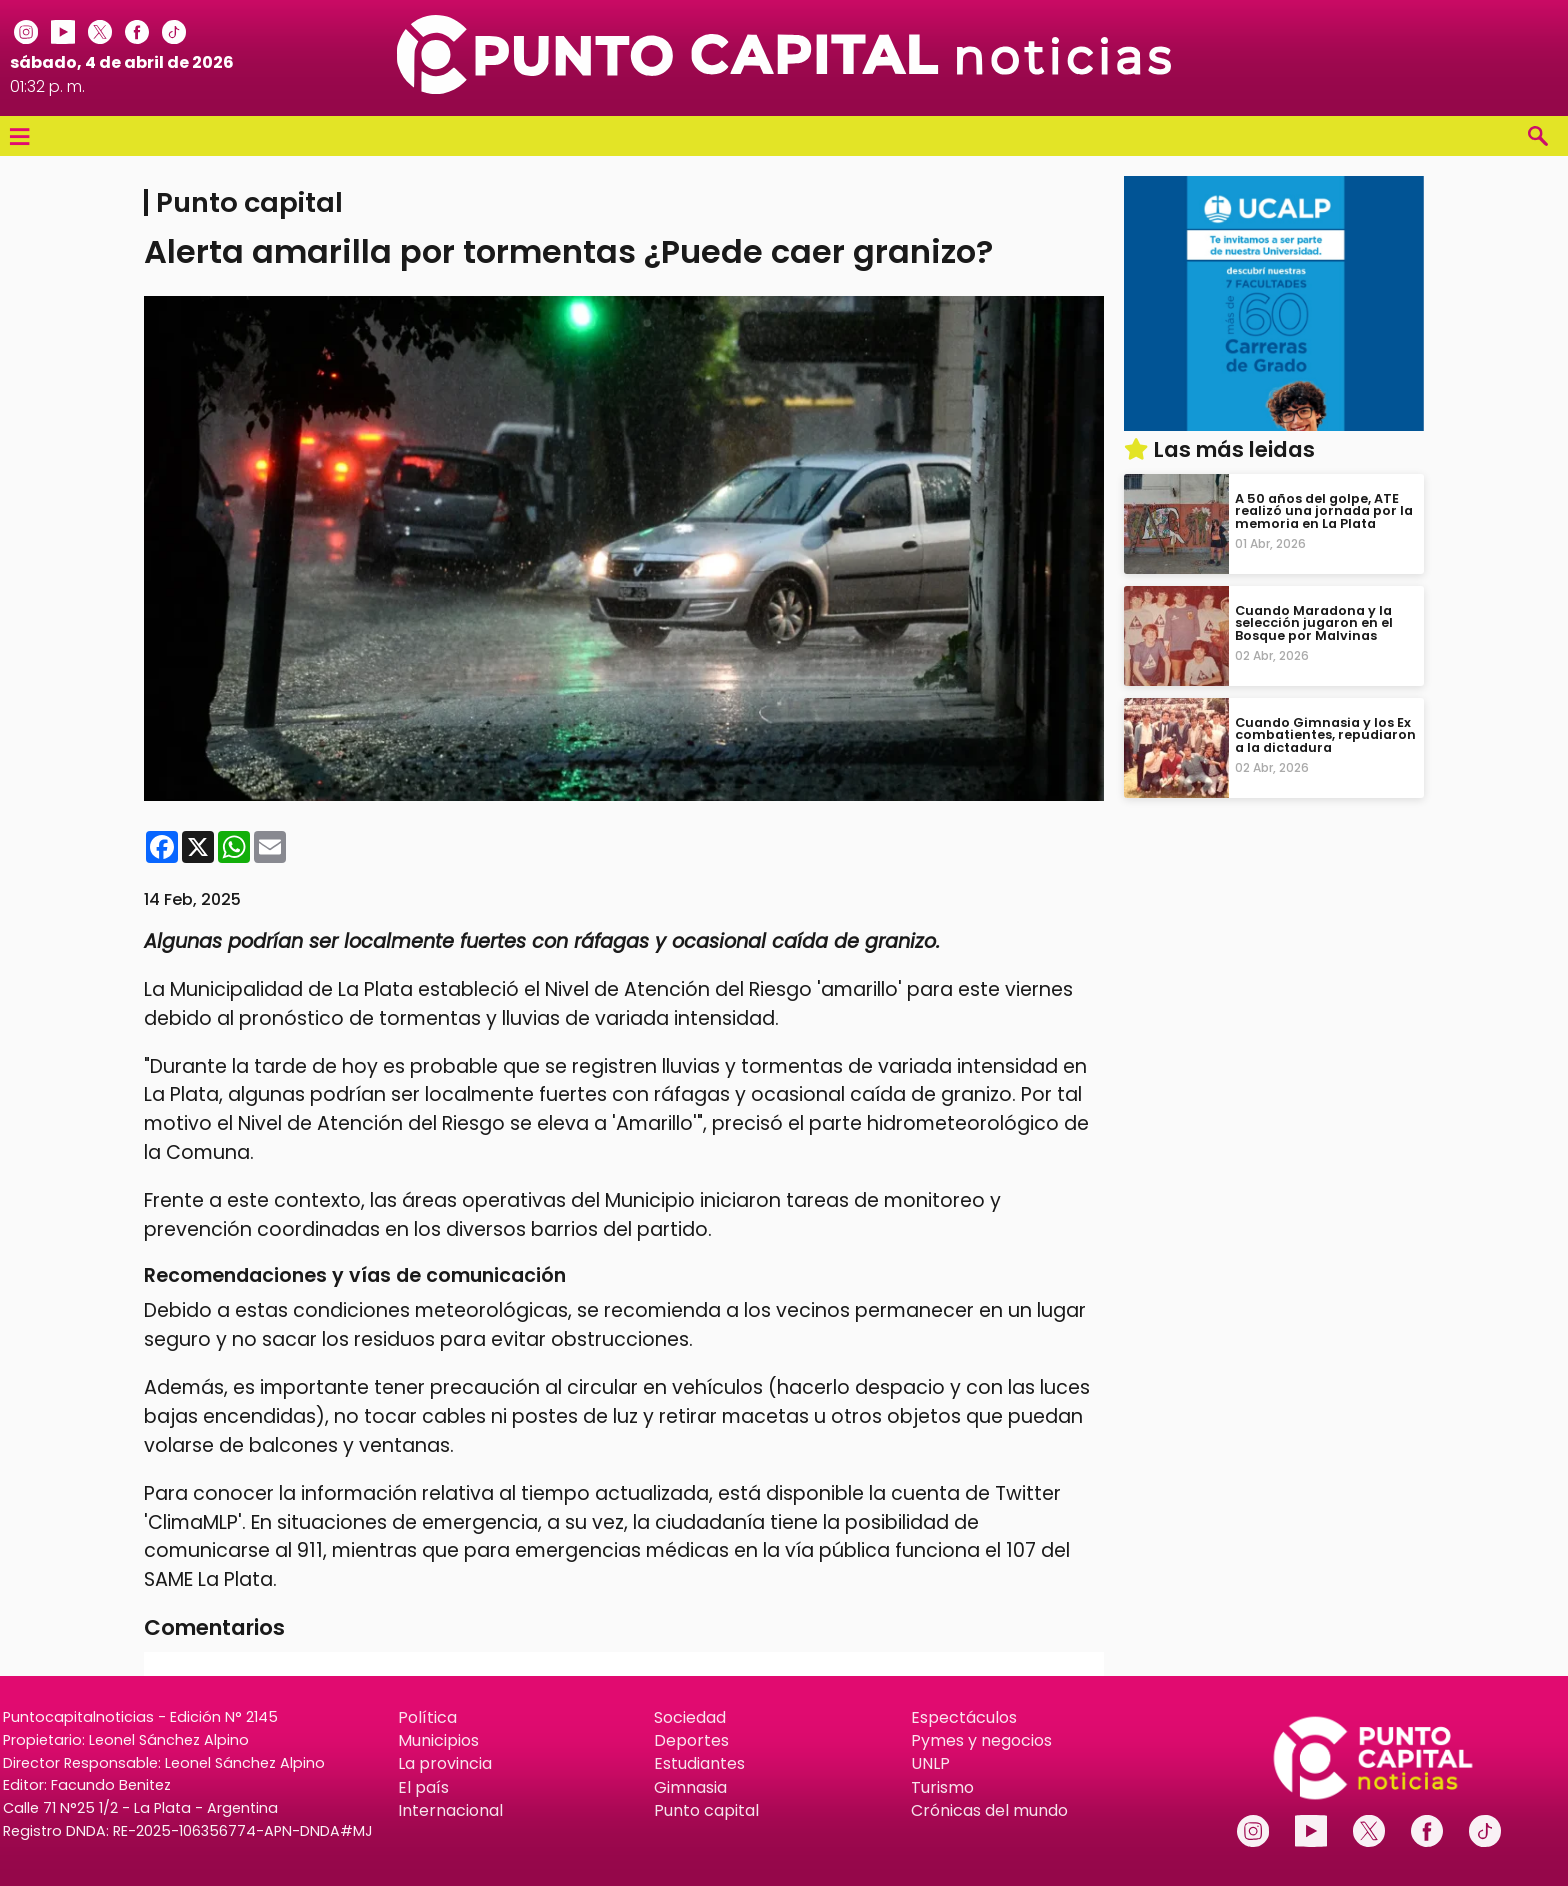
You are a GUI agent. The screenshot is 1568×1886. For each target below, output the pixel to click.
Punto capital (706, 1810)
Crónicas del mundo (989, 1810)
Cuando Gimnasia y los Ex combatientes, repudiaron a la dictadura (1325, 734)
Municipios (438, 1740)
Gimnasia (690, 1787)
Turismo (942, 1787)
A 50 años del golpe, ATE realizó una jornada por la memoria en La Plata (1324, 510)
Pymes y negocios (981, 1740)
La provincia (445, 1763)
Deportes (691, 1740)
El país (423, 1787)
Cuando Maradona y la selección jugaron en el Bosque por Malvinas (1314, 622)
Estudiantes (699, 1763)
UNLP (930, 1763)
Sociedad (690, 1717)
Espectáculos (964, 1717)
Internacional (450, 1810)
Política (427, 1717)
